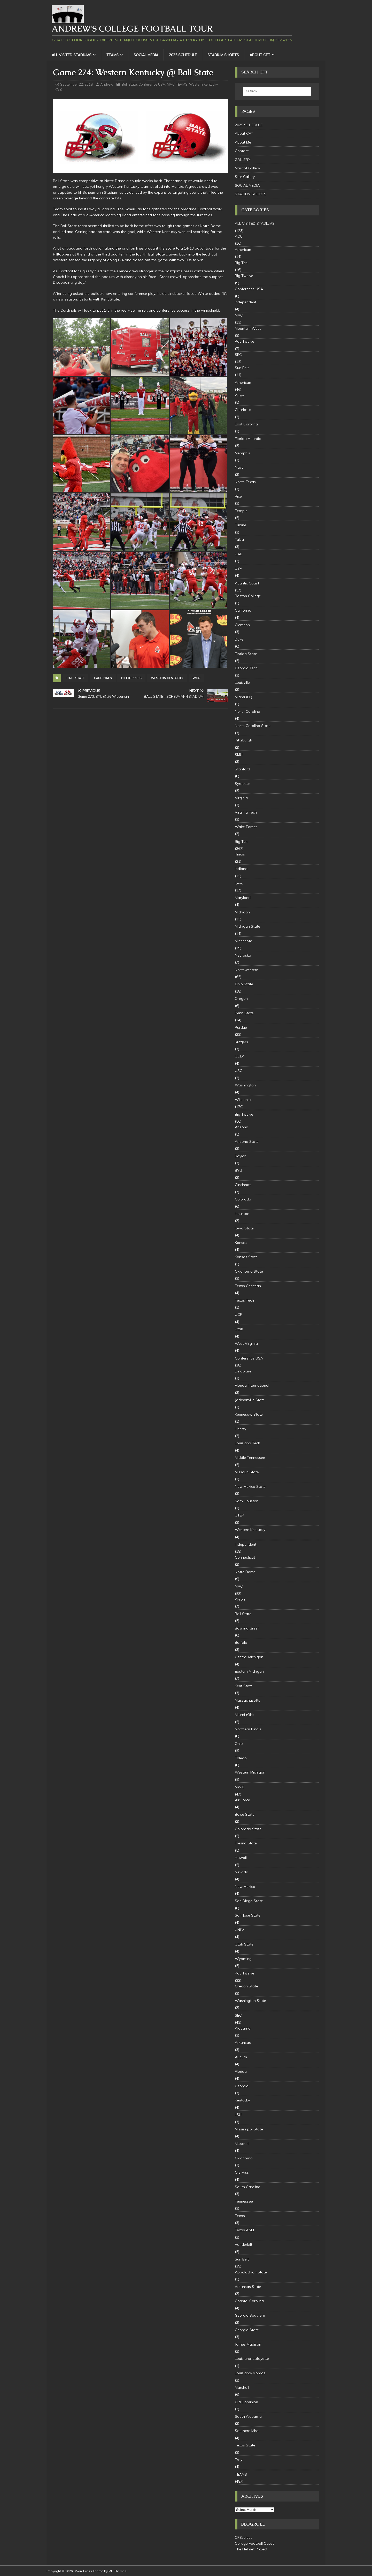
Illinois (240, 854)
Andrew (106, 84)
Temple (241, 510)
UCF (238, 1314)
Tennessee (244, 2201)
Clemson (242, 624)
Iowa (239, 883)
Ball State (129, 84)
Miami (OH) (244, 1714)
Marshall (242, 2387)
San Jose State (247, 1915)
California (243, 610)
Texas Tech (244, 1300)
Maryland (243, 897)
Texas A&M (244, 2230)
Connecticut (245, 1557)
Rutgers (241, 1042)
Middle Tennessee (250, 1457)
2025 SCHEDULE (183, 54)
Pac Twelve (244, 341)
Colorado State (248, 1829)
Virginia (241, 797)
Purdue (241, 1027)
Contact (242, 150)
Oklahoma (244, 2158)
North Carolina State (252, 725)
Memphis (242, 453)
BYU (238, 1170)
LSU (238, 2114)
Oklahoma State (249, 1271)
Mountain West (248, 328)
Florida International (252, 1385)
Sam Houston (246, 1501)
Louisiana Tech (247, 1443)
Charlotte (243, 409)
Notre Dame (245, 1571)
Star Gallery (245, 176)
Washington (245, 1085)
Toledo (241, 1758)
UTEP (239, 1515)
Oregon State (246, 1986)
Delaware (243, 1371)
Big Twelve (244, 275)
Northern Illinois (248, 1729)
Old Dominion (246, 2402)
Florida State (246, 653)
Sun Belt (242, 367)
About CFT (260, 54)
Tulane (240, 525)
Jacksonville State (250, 1400)
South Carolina (247, 2186)
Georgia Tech (246, 668)
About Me (243, 142)
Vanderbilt (243, 2244)
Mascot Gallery (247, 168)
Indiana (241, 868)
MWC (239, 1787)
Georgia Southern (250, 2315)
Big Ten (241, 262)
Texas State (245, 2445)
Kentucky (242, 2100)
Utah (239, 1329)
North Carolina (247, 711)
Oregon (241, 998)
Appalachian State (251, 2272)
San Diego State (249, 1900)
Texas (240, 2215)
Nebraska (243, 955)
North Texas (245, 481)
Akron (240, 1599)
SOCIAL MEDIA (146, 54)
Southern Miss (247, 2430)
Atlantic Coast (247, 583)
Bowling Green (247, 1628)
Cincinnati (243, 1184)
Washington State (250, 2000)
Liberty (240, 1428)
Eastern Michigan (249, 1671)
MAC (171, 84)
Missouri (242, 2143)
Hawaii (241, 1857)
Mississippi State (249, 2129)
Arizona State (247, 1141)
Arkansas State (248, 2286)
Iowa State (244, 1228)
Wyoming (243, 1958)
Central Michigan (249, 1657)
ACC (239, 236)
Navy (239, 467)
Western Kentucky (203, 84)
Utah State (244, 1944)
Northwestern (246, 969)
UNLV (239, 1929)
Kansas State (246, 1257)
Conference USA (151, 84)
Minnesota (243, 940)
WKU (196, 678)
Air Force (242, 1800)
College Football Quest (254, 2543)
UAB (238, 554)
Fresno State (246, 1843)
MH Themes (118, 2571)
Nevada (241, 1872)
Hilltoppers (131, 678)
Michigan (242, 912)
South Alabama (248, 2416)
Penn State (244, 1013)
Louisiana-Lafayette (252, 2358)
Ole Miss (242, 2172)
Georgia (242, 2086)
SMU (239, 754)
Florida (241, 2071)
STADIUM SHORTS (223, 54)
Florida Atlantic (248, 438)
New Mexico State (250, 1486)
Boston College (248, 596)
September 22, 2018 (76, 84)
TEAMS (112, 54)
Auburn (241, 2057)
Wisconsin (243, 1099)
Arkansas (243, 2042)
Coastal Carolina (249, 2301)
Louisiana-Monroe (250, 2373)
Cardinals (103, 678)
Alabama (243, 2028)
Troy (238, 2459)
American (243, 249)
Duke (239, 639)
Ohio (239, 1743)
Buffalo (241, 1642)
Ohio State (244, 984)
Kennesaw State (249, 1414)
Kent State (244, 1686)
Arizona (241, 1127)
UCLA (239, 1056)
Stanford (242, 769)
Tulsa (239, 539)
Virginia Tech (246, 812)
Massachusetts (247, 1700)
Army (239, 395)
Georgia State (247, 2329)
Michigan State (247, 926)
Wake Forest (246, 826)
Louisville (242, 682)
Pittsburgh (243, 740)
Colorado (243, 1199)
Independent (245, 302)
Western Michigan (250, 1772)
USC (238, 1070)
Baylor (240, 1156)
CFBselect (243, 2537)
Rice (238, 496)
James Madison (248, 2344)
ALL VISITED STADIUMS (71, 54)
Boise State (244, 1814)
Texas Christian (248, 1285)
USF (238, 568)
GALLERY (242, 159)
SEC (238, 354)
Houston (242, 1213)
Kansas (241, 1242)
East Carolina (246, 424)
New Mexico (245, 1886)
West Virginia (246, 1343)
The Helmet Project (251, 2549)
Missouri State (247, 1472)
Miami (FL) (243, 697)
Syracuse (242, 783)
